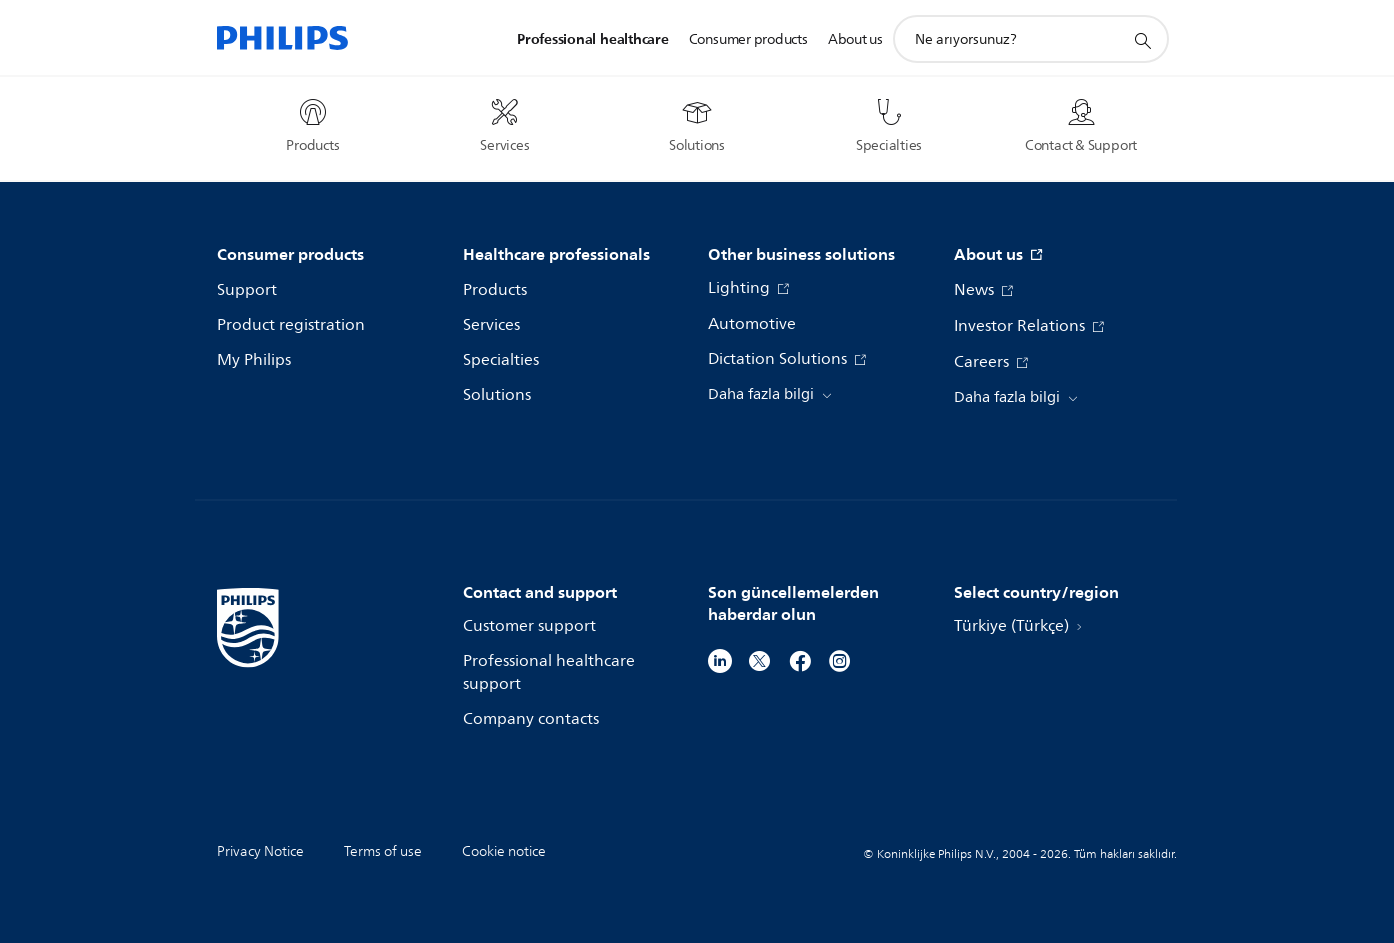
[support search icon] (1142, 40)
